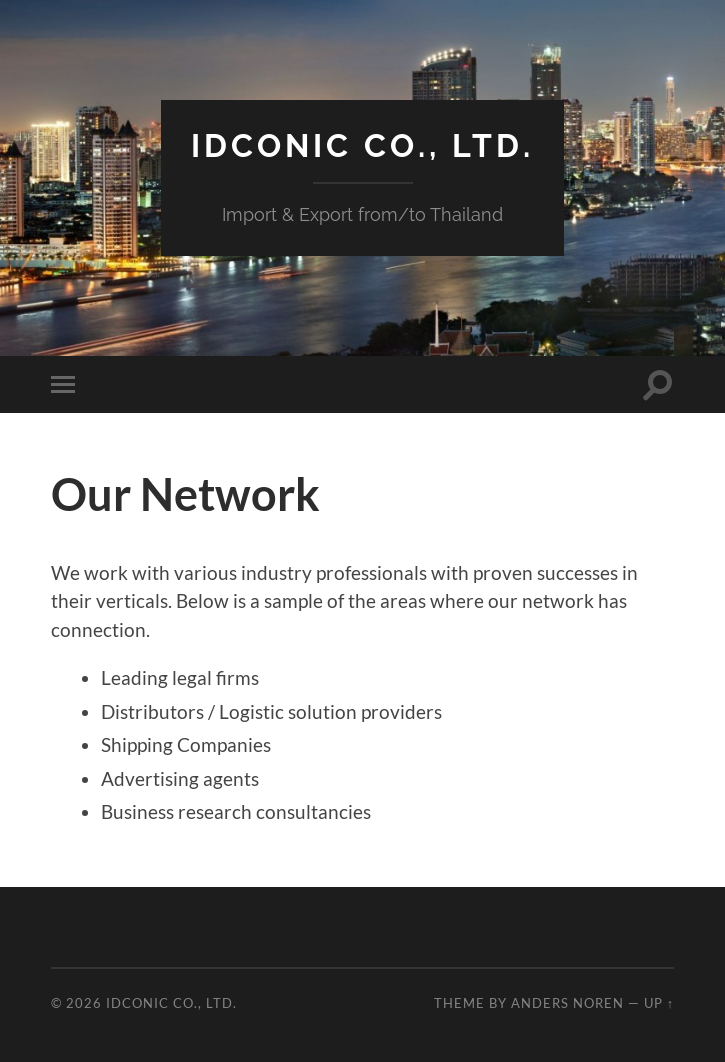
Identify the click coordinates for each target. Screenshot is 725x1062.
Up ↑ (659, 1003)
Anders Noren (567, 1003)
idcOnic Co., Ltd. (362, 145)
